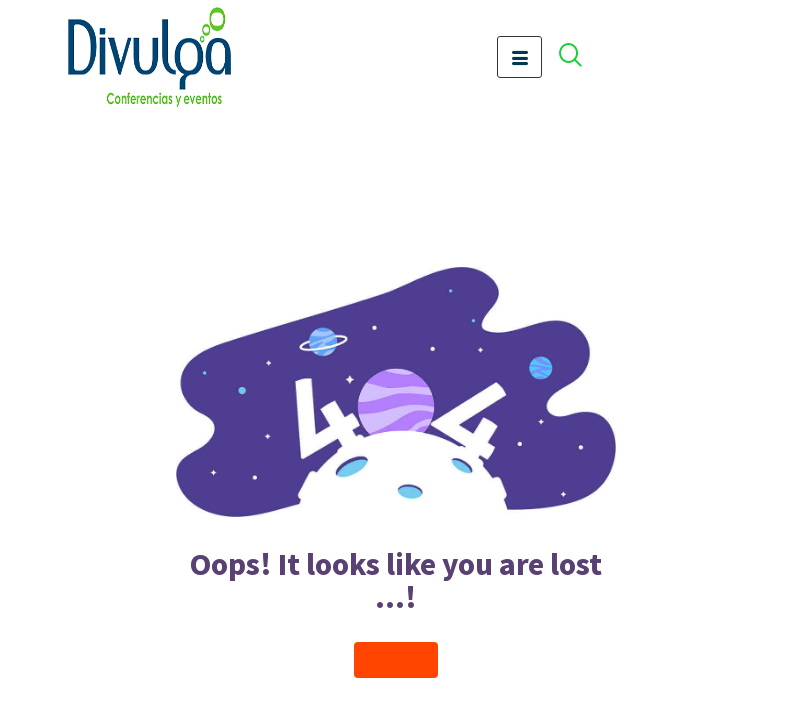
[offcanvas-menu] (581, 57)
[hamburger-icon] (519, 57)
